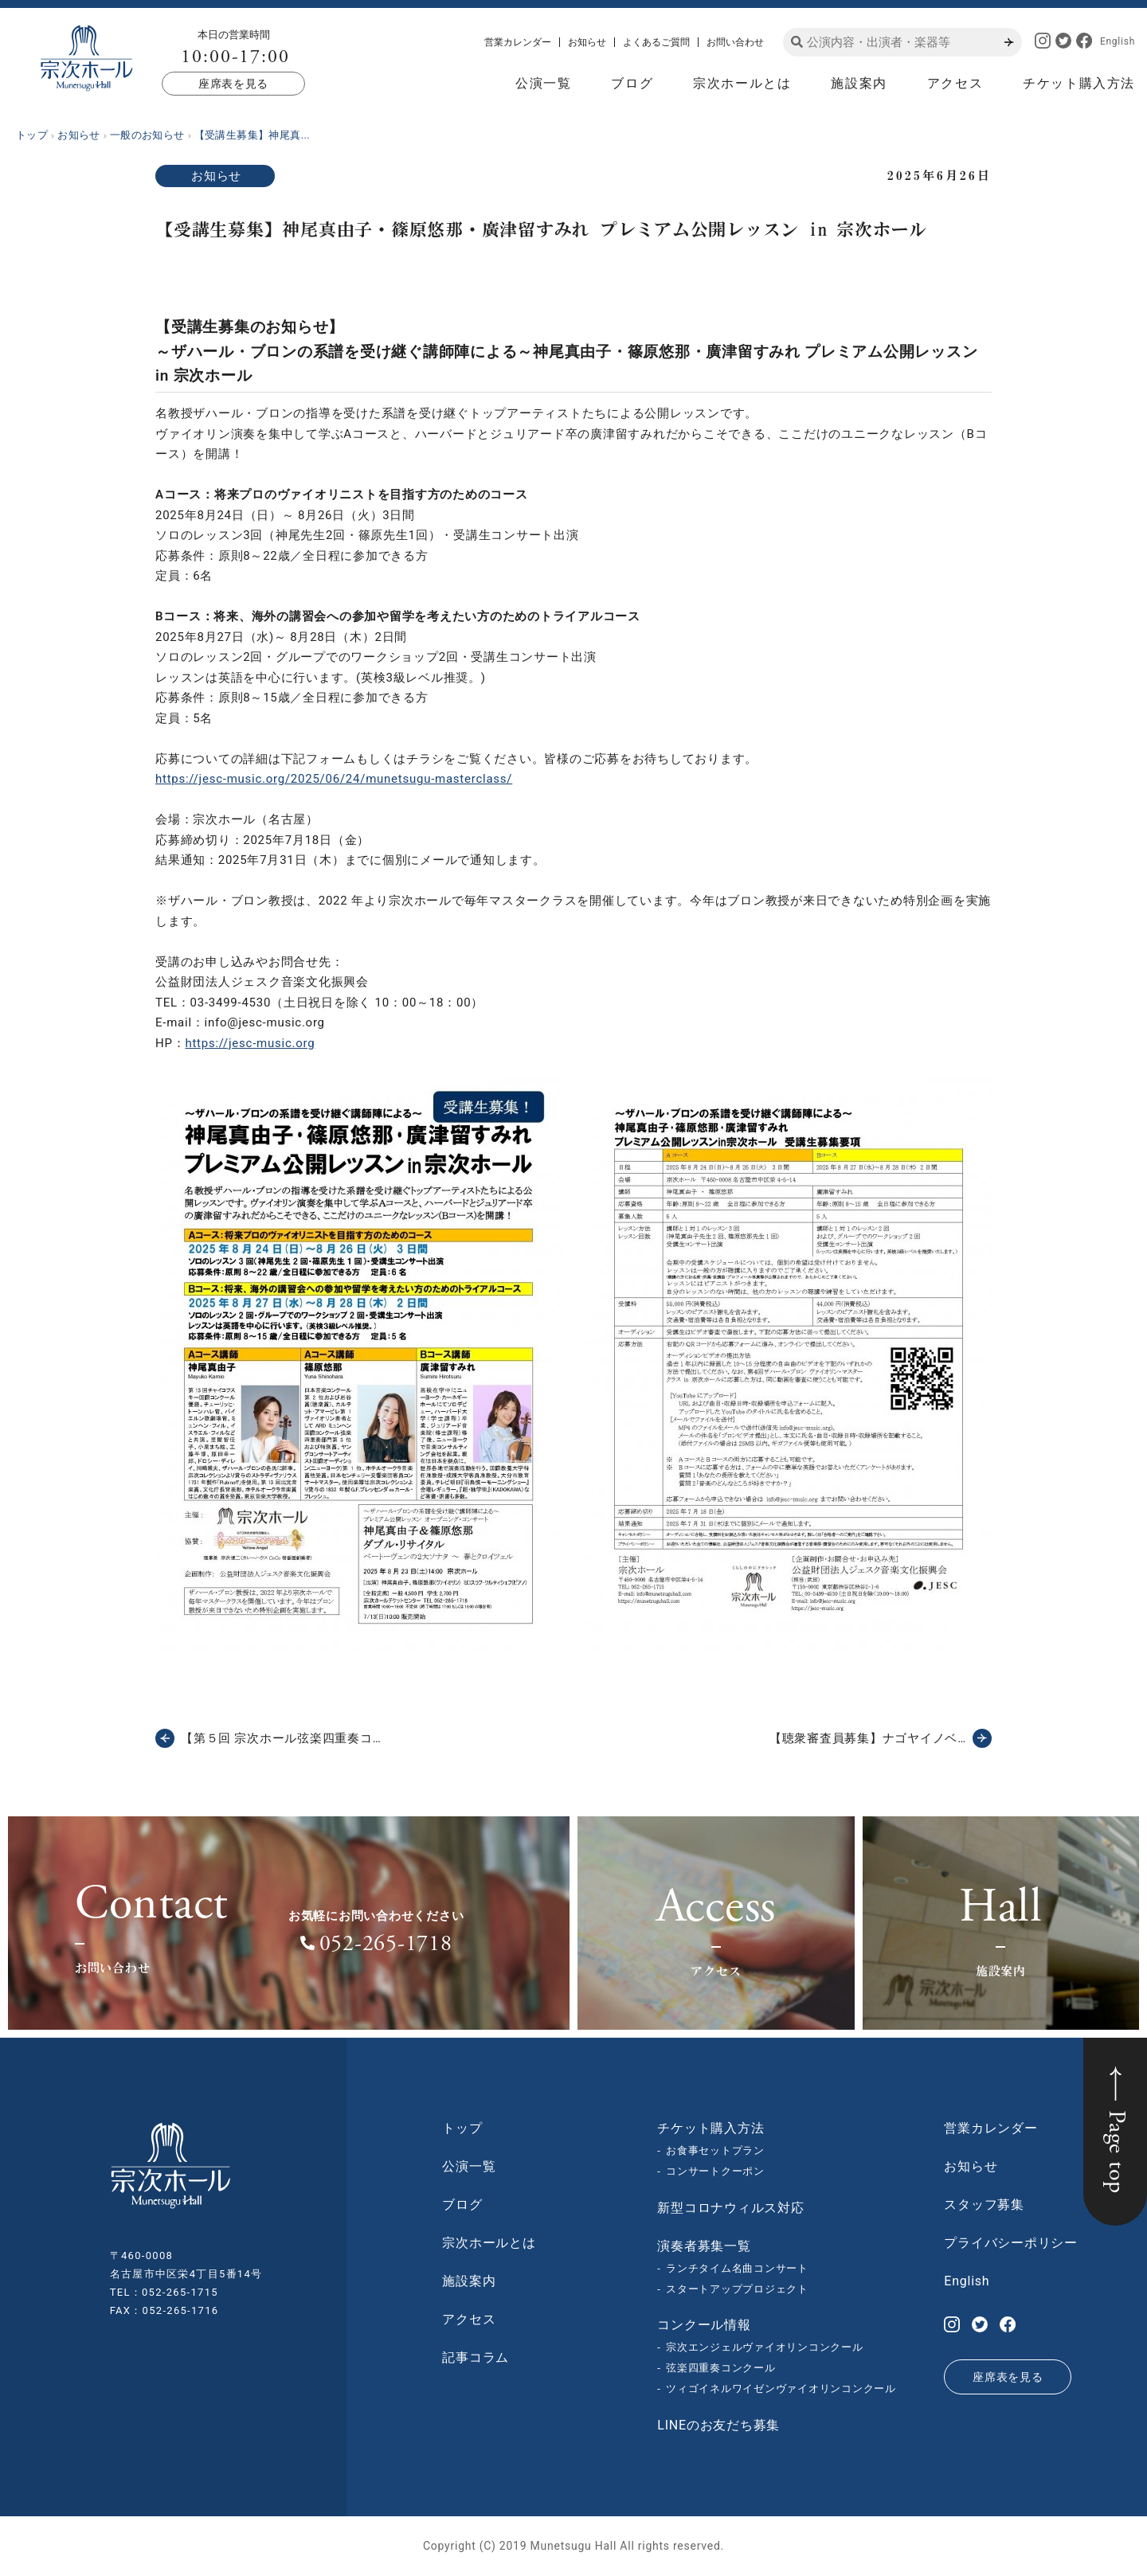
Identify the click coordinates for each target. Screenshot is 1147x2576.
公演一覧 (543, 83)
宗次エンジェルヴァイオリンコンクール (764, 2347)
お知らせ (587, 42)
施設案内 (859, 83)
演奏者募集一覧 (703, 2246)
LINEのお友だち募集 (718, 2425)
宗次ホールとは (742, 83)
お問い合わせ (735, 42)
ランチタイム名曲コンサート (737, 2268)
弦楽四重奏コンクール (721, 2368)
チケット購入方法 (1079, 83)
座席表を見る (233, 83)
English (1117, 41)
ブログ (632, 83)
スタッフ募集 (984, 2204)
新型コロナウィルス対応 (730, 2207)
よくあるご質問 (656, 42)
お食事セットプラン (715, 2150)
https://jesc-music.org (250, 1043)
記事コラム (475, 2357)
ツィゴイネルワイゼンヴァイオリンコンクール (781, 2388)
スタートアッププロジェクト (737, 2289)
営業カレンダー (517, 42)
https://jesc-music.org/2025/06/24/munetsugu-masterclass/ (333, 779)
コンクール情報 (703, 2324)
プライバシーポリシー (1011, 2242)
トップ (462, 2128)
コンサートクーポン (715, 2171)
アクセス (955, 83)
